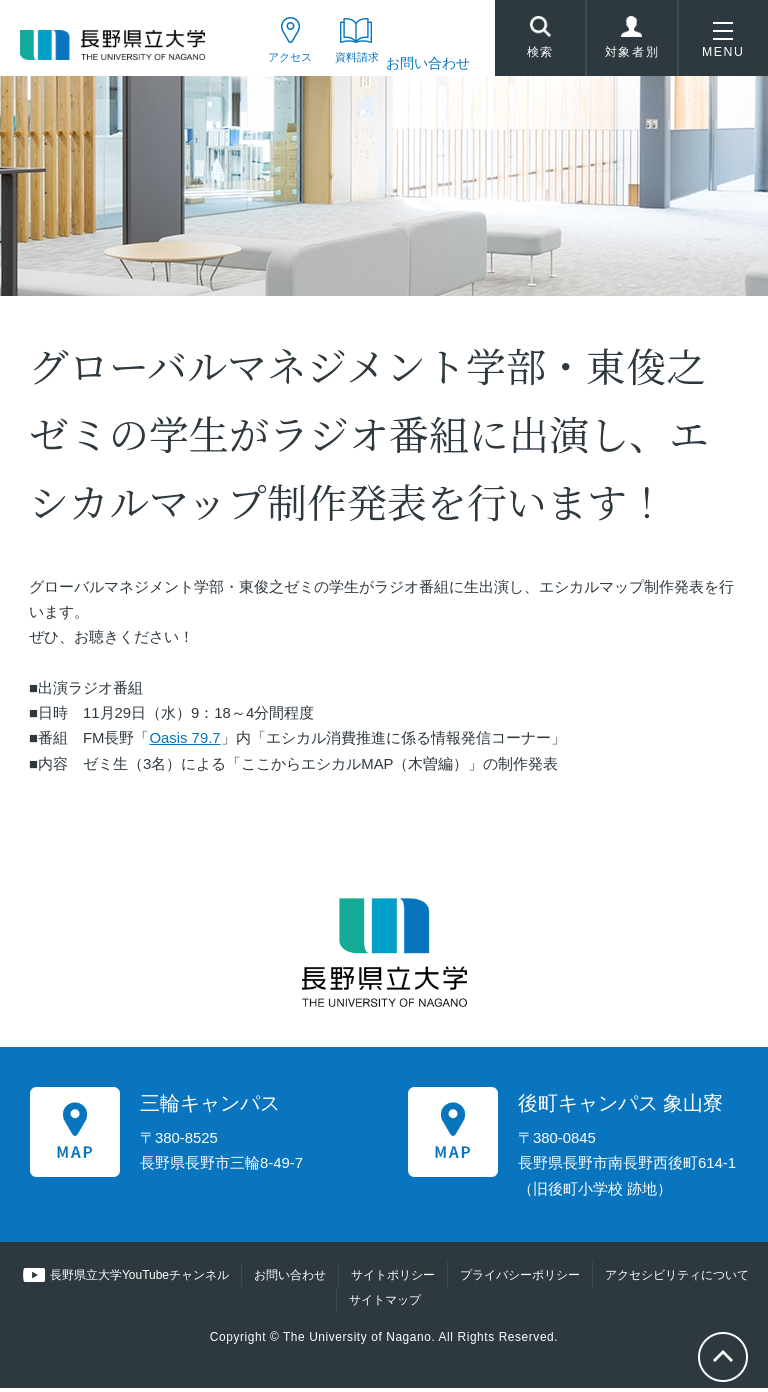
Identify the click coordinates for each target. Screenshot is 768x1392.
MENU (723, 44)
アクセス (265, 63)
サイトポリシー (393, 1279)
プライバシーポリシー (520, 1279)
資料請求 (346, 63)
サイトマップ (385, 1304)
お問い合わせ (428, 63)
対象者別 (632, 44)
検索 (540, 41)
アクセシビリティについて (677, 1279)
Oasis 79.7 (184, 743)
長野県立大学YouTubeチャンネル (139, 1279)
